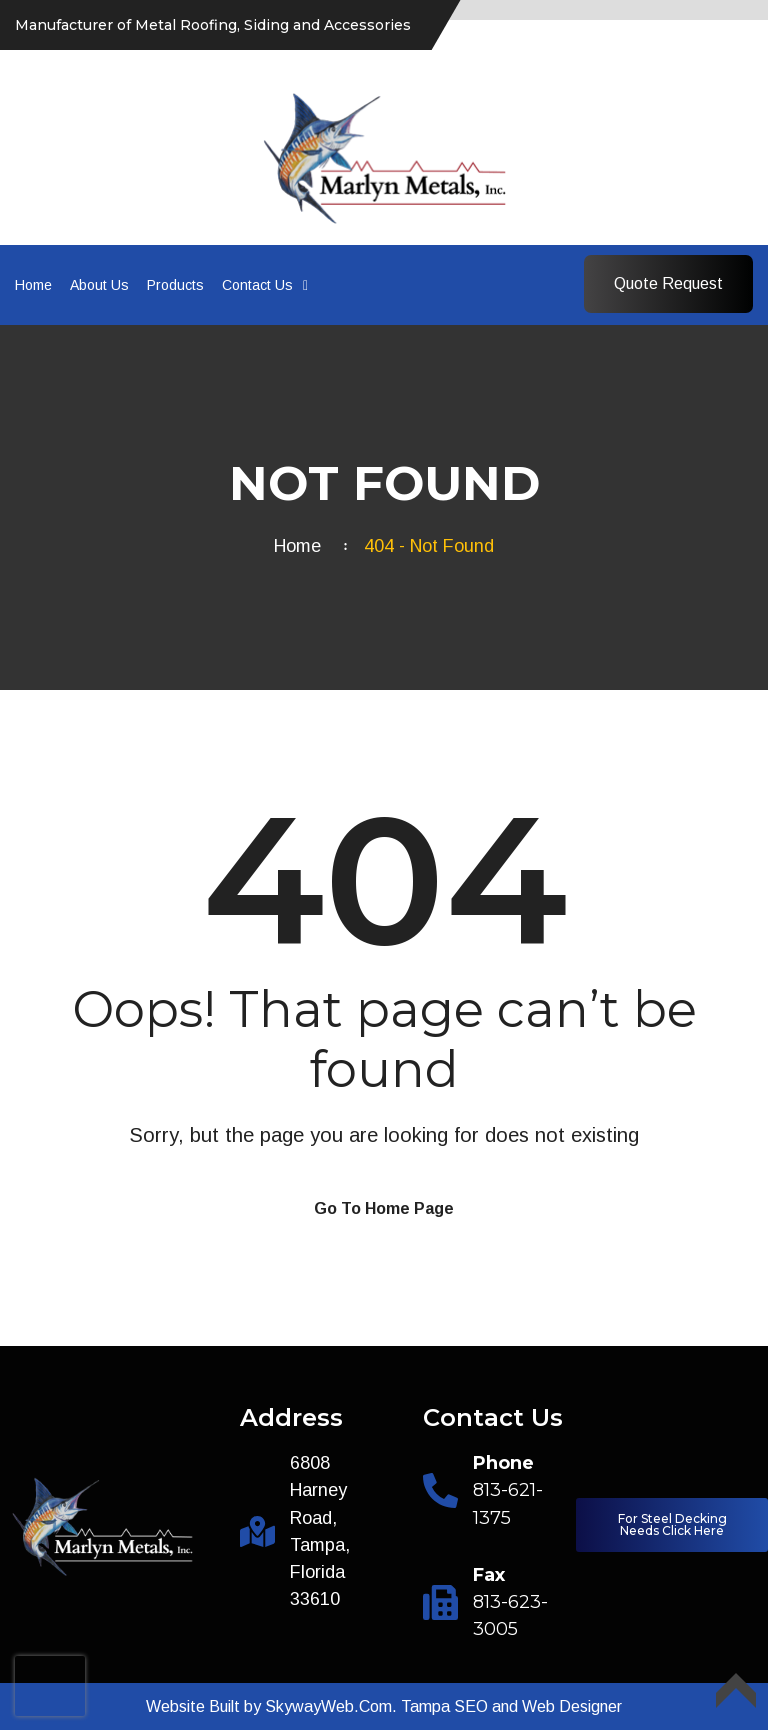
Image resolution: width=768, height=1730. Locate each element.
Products (175, 285)
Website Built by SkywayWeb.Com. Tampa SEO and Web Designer (384, 1706)
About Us (99, 285)
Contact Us (257, 285)
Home (33, 285)
